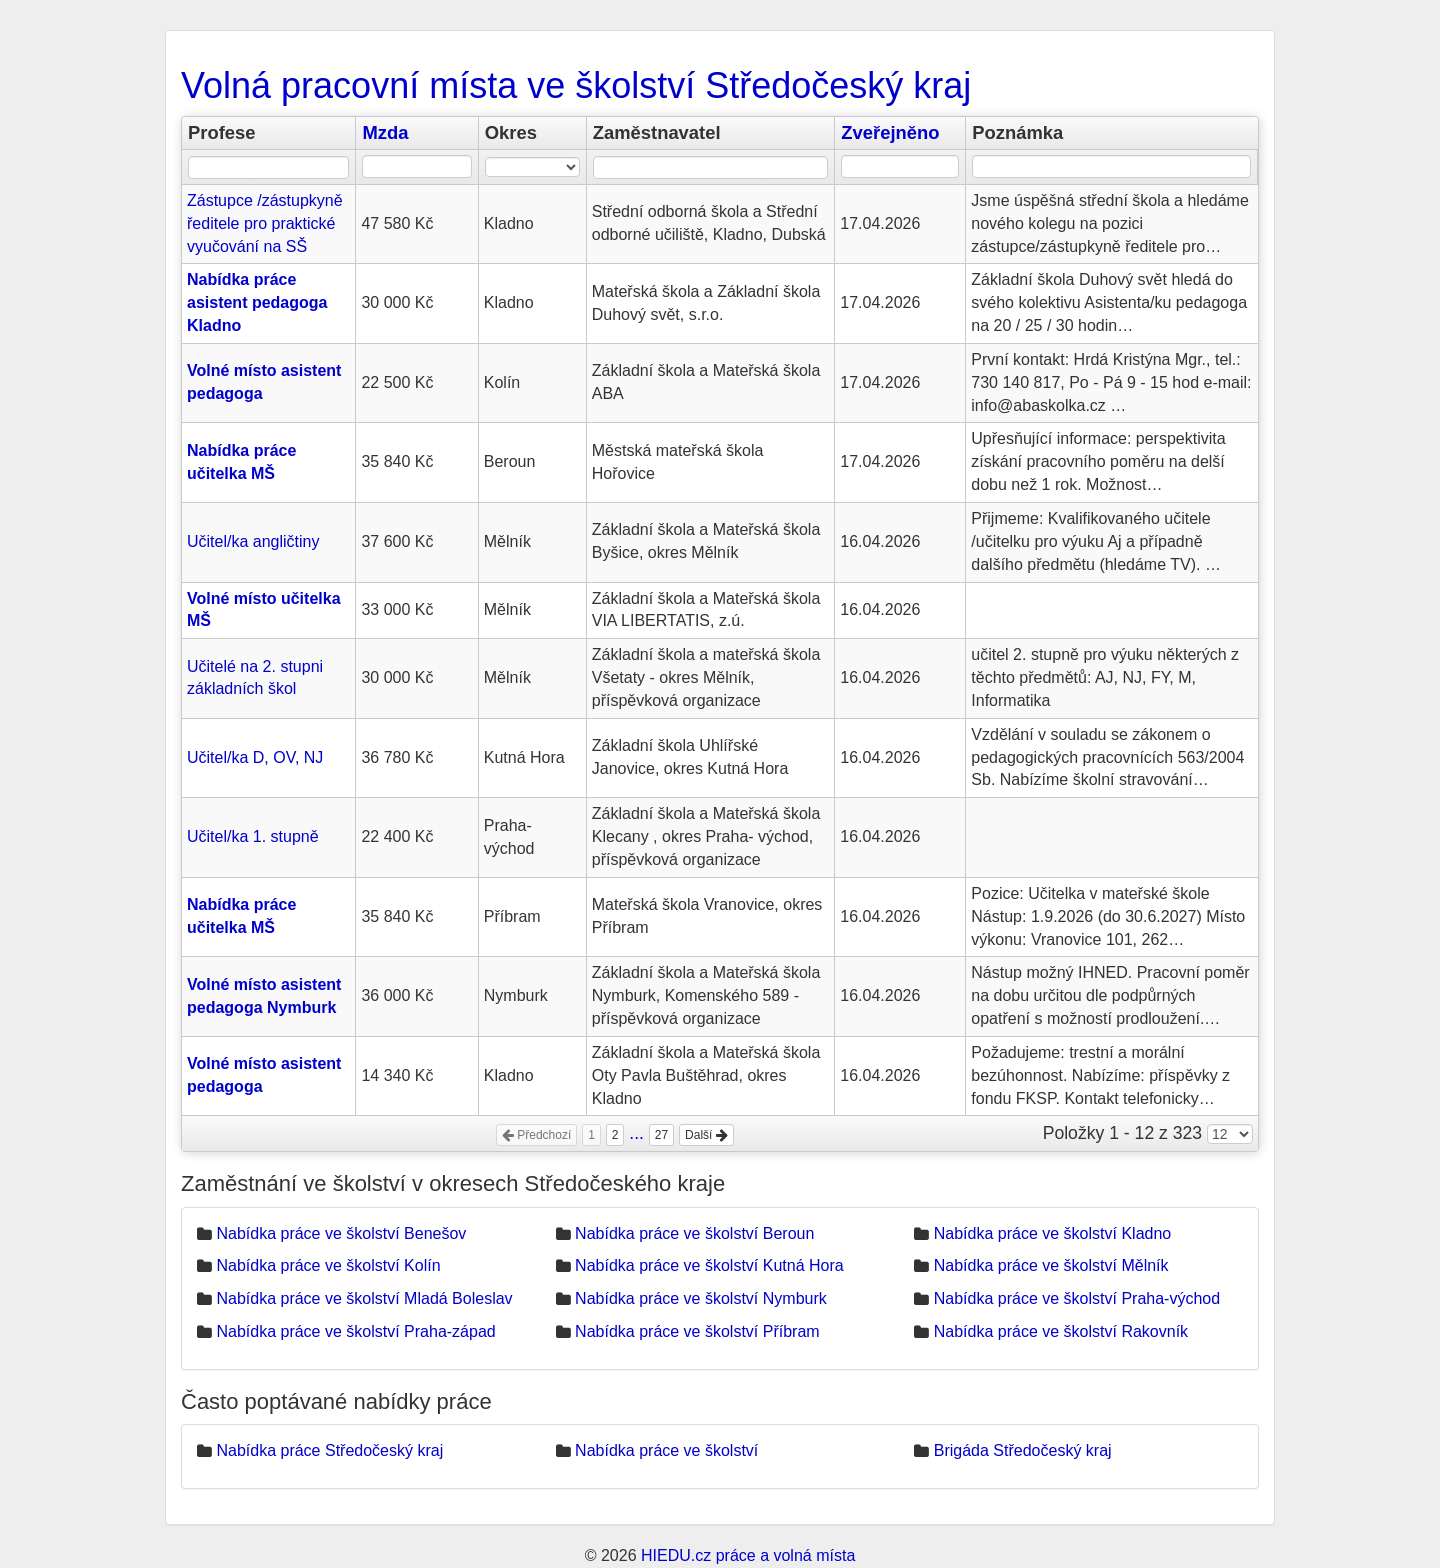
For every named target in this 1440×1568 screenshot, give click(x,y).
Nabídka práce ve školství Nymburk (701, 1298)
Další (706, 1135)
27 (661, 1135)
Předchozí (536, 1135)
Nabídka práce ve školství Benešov (341, 1233)
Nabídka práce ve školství (666, 1450)
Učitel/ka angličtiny (253, 541)
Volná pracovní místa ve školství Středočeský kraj (576, 85)
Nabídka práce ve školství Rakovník (1061, 1331)
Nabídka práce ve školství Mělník (1051, 1265)
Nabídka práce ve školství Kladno (1052, 1233)
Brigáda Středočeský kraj (1023, 1450)
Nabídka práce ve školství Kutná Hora (709, 1265)
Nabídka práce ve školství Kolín (328, 1265)
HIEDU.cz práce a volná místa (748, 1555)
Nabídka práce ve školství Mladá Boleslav (364, 1298)
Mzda (385, 132)
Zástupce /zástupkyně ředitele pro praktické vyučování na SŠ (265, 223)
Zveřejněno (890, 132)
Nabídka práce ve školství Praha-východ (1077, 1298)
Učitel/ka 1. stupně (253, 836)
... (636, 1133)
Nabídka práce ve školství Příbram (697, 1331)
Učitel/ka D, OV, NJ (255, 757)
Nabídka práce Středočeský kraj (329, 1450)
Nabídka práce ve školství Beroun (694, 1233)
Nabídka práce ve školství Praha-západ (355, 1331)
